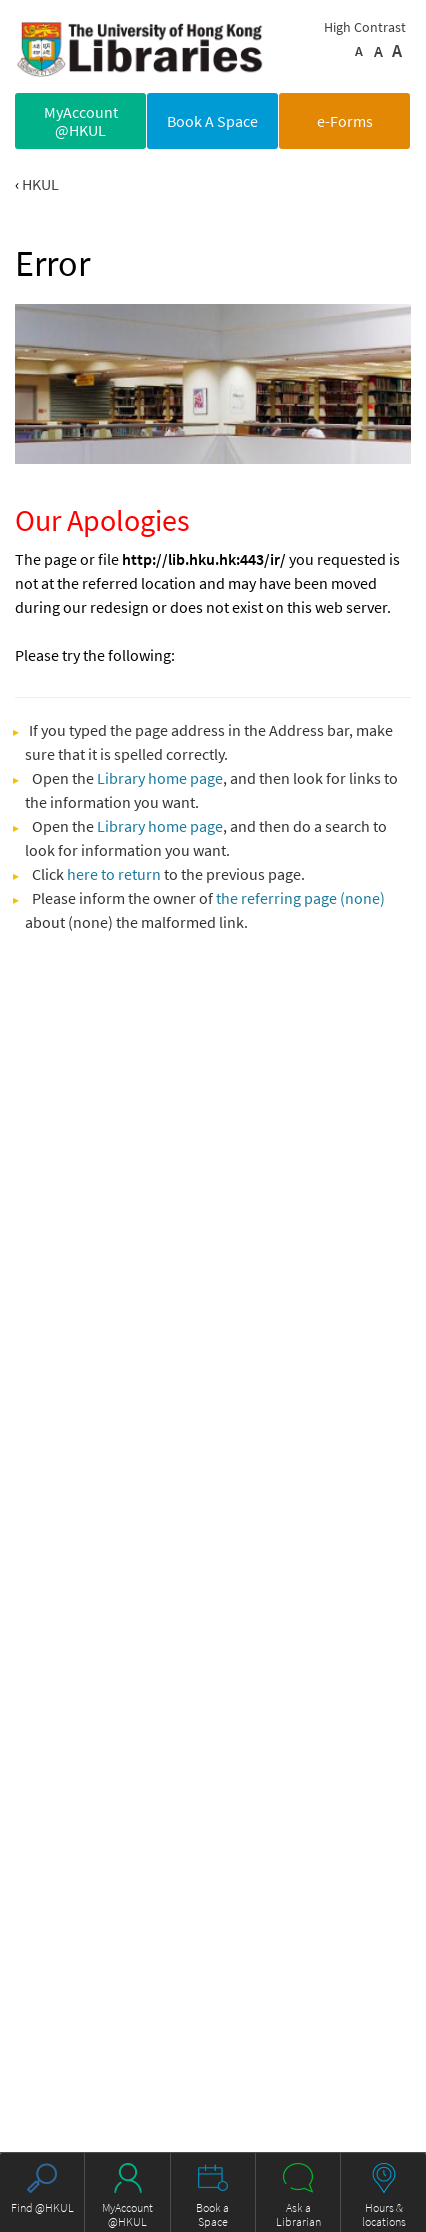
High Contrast (365, 27)
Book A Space (212, 121)
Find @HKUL (42, 2207)
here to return (114, 874)
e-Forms (345, 121)
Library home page (160, 778)
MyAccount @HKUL (81, 121)
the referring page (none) (300, 898)
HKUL (40, 184)
